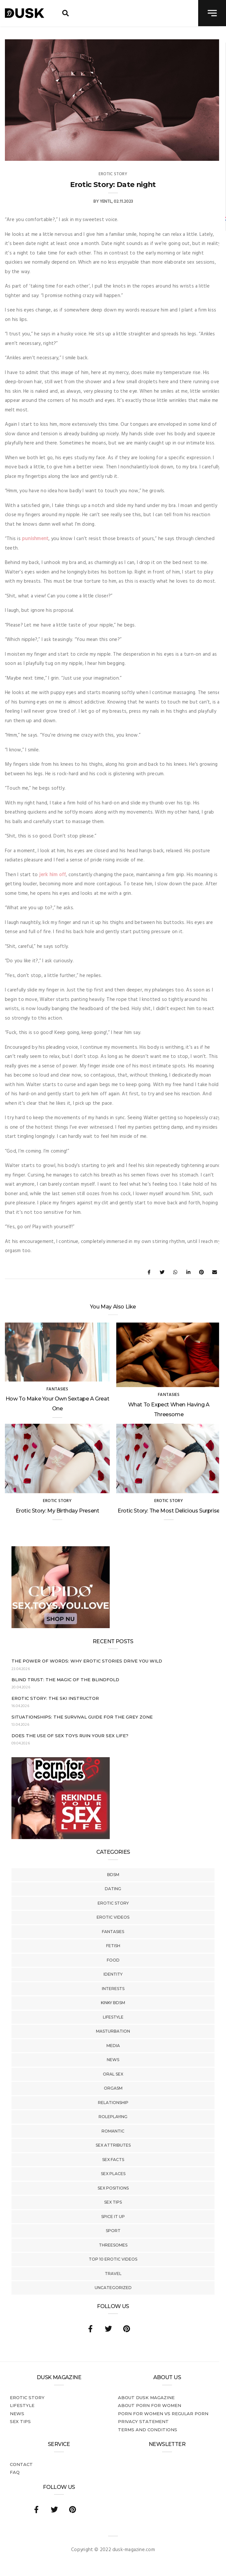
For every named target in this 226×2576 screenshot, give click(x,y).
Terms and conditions (147, 2429)
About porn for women (149, 2405)
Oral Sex (113, 2074)
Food (113, 1960)
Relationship (113, 2102)
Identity (113, 1974)
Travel (113, 2273)
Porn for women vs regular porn (163, 2413)
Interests (113, 1988)
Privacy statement (143, 2421)
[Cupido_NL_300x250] (60, 1627)
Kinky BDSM (113, 2002)
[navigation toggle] (212, 13)
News (113, 2059)
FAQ (15, 2472)
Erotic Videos (113, 1917)
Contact (21, 2464)
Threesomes (113, 2245)
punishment (35, 539)
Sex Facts (113, 2159)
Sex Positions (113, 2188)
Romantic (113, 2131)
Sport (113, 2230)
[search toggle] (65, 13)
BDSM (113, 1874)
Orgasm (113, 2088)
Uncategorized (113, 2287)
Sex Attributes (113, 2145)
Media (113, 2045)
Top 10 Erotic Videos (113, 2259)
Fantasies (113, 1931)
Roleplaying (113, 2116)
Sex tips (113, 2202)
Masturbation (113, 2031)
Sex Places (113, 2173)
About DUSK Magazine (146, 2397)
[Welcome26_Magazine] (60, 1838)
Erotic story (113, 1903)
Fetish (113, 1945)
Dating (113, 1888)
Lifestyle (113, 2017)
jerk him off (52, 875)
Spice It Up (113, 2216)
